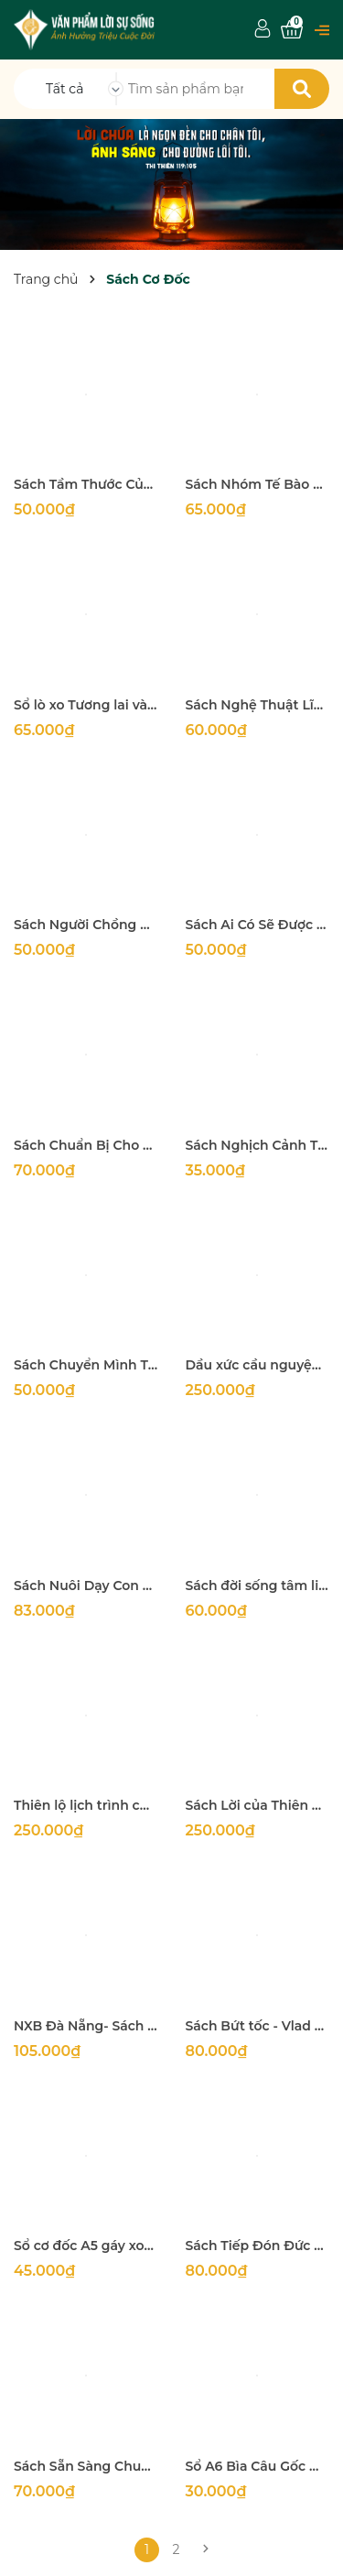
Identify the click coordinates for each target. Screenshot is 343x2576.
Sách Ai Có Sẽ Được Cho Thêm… (258, 924)
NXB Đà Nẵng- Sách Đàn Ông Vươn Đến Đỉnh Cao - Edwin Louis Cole (86, 2026)
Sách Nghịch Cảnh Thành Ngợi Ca (258, 1145)
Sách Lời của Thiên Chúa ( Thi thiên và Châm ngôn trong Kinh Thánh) (258, 1805)
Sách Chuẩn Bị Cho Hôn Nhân (86, 1145)
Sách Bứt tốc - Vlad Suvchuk (258, 2026)
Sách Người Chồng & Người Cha (86, 924)
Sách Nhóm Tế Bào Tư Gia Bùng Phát (258, 484)
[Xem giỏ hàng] (291, 30)
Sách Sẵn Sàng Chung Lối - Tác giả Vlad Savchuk (86, 2466)
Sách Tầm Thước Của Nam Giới (86, 484)
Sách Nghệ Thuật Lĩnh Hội (258, 705)
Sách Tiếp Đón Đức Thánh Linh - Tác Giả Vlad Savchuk (258, 2245)
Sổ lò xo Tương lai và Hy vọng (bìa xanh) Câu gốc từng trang (86, 705)
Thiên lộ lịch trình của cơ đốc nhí (86, 1805)
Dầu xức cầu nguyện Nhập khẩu (258, 1365)
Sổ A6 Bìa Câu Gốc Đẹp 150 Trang (258, 2466)
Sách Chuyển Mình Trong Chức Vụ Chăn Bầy (86, 1365)
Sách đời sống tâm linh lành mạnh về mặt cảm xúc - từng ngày (258, 1585)
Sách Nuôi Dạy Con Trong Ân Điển (86, 1585)
